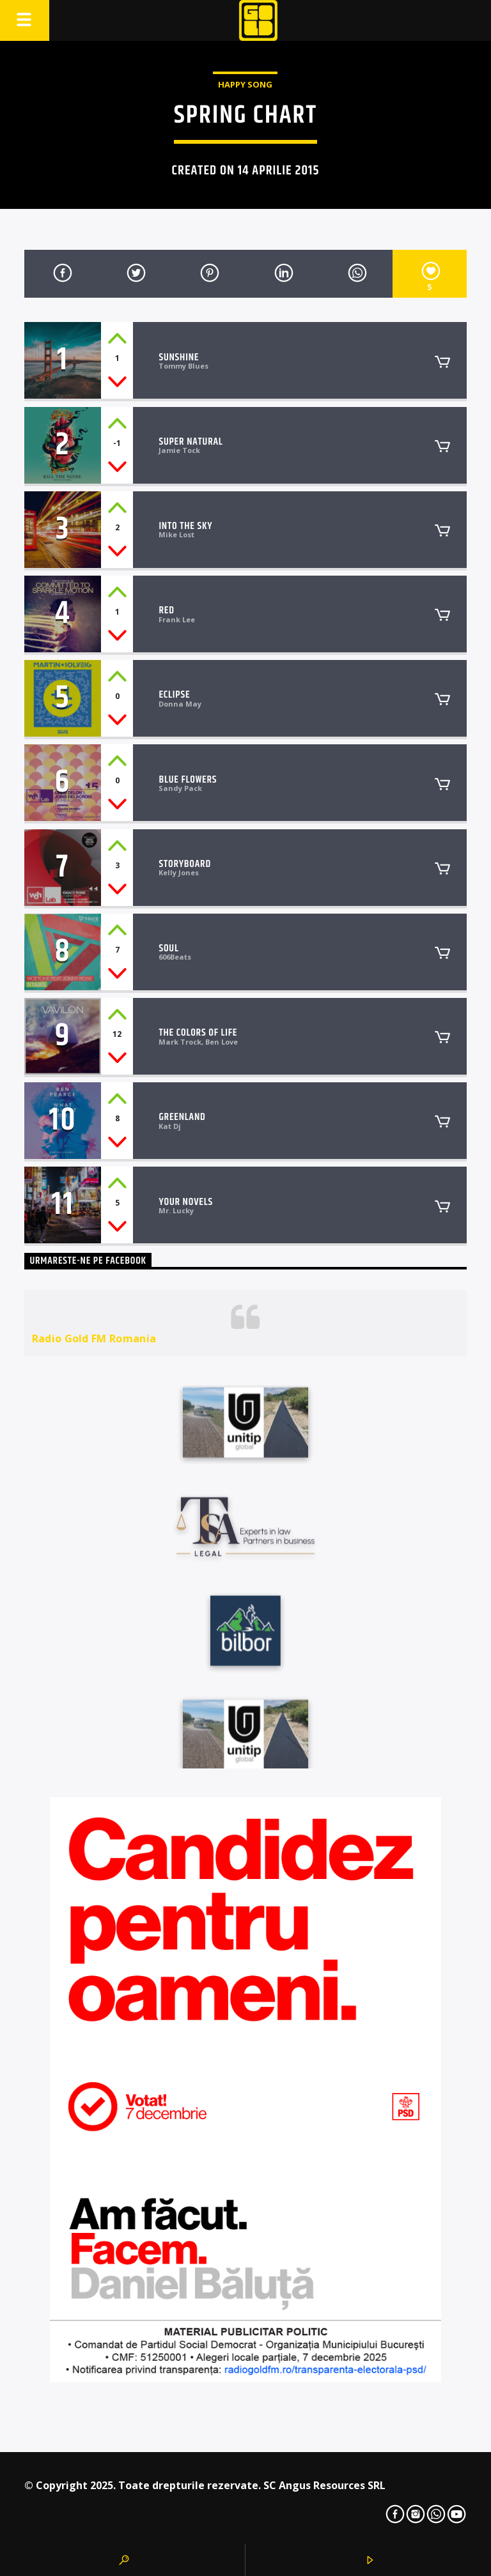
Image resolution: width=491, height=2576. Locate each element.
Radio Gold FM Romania (94, 1338)
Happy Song (245, 84)
